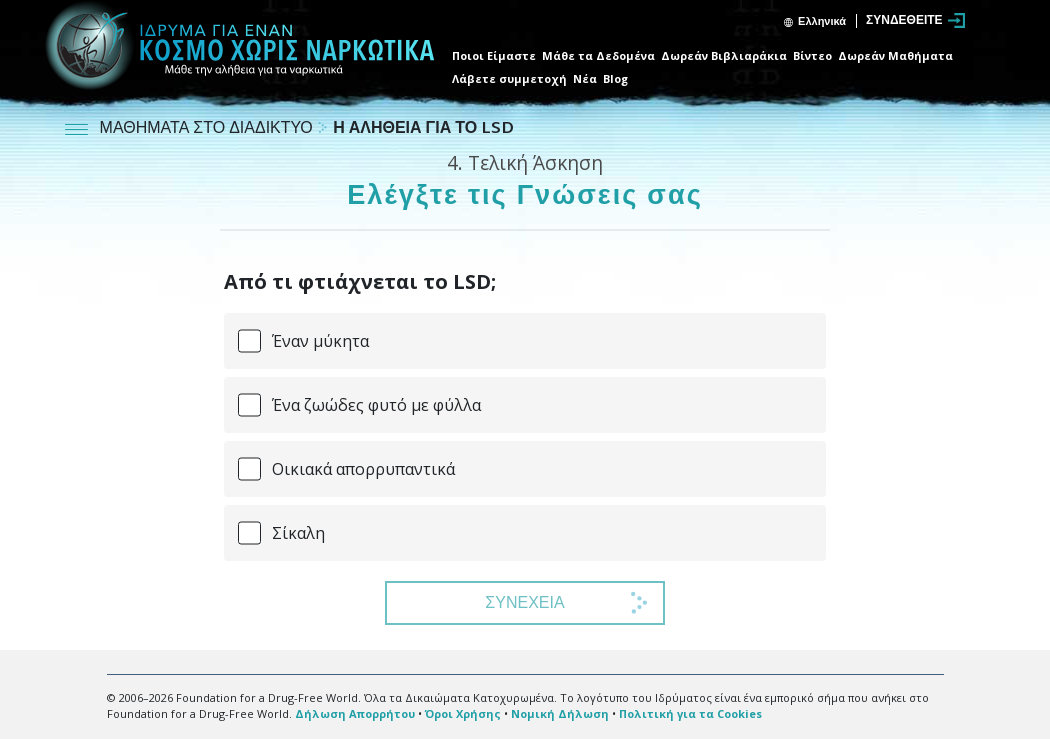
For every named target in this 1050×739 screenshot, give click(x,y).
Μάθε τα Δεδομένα (598, 55)
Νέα (585, 78)
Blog (615, 78)
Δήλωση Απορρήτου (355, 713)
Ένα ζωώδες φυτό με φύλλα (376, 405)
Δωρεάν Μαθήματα (895, 55)
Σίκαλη (298, 533)
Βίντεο (812, 55)
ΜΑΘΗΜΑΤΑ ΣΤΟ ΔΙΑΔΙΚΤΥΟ (208, 129)
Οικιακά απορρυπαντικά (363, 469)
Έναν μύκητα (320, 341)
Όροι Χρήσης (463, 713)
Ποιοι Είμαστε (494, 55)
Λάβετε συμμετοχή (509, 78)
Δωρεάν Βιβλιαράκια (724, 55)
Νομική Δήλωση (560, 713)
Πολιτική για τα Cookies (690, 713)
